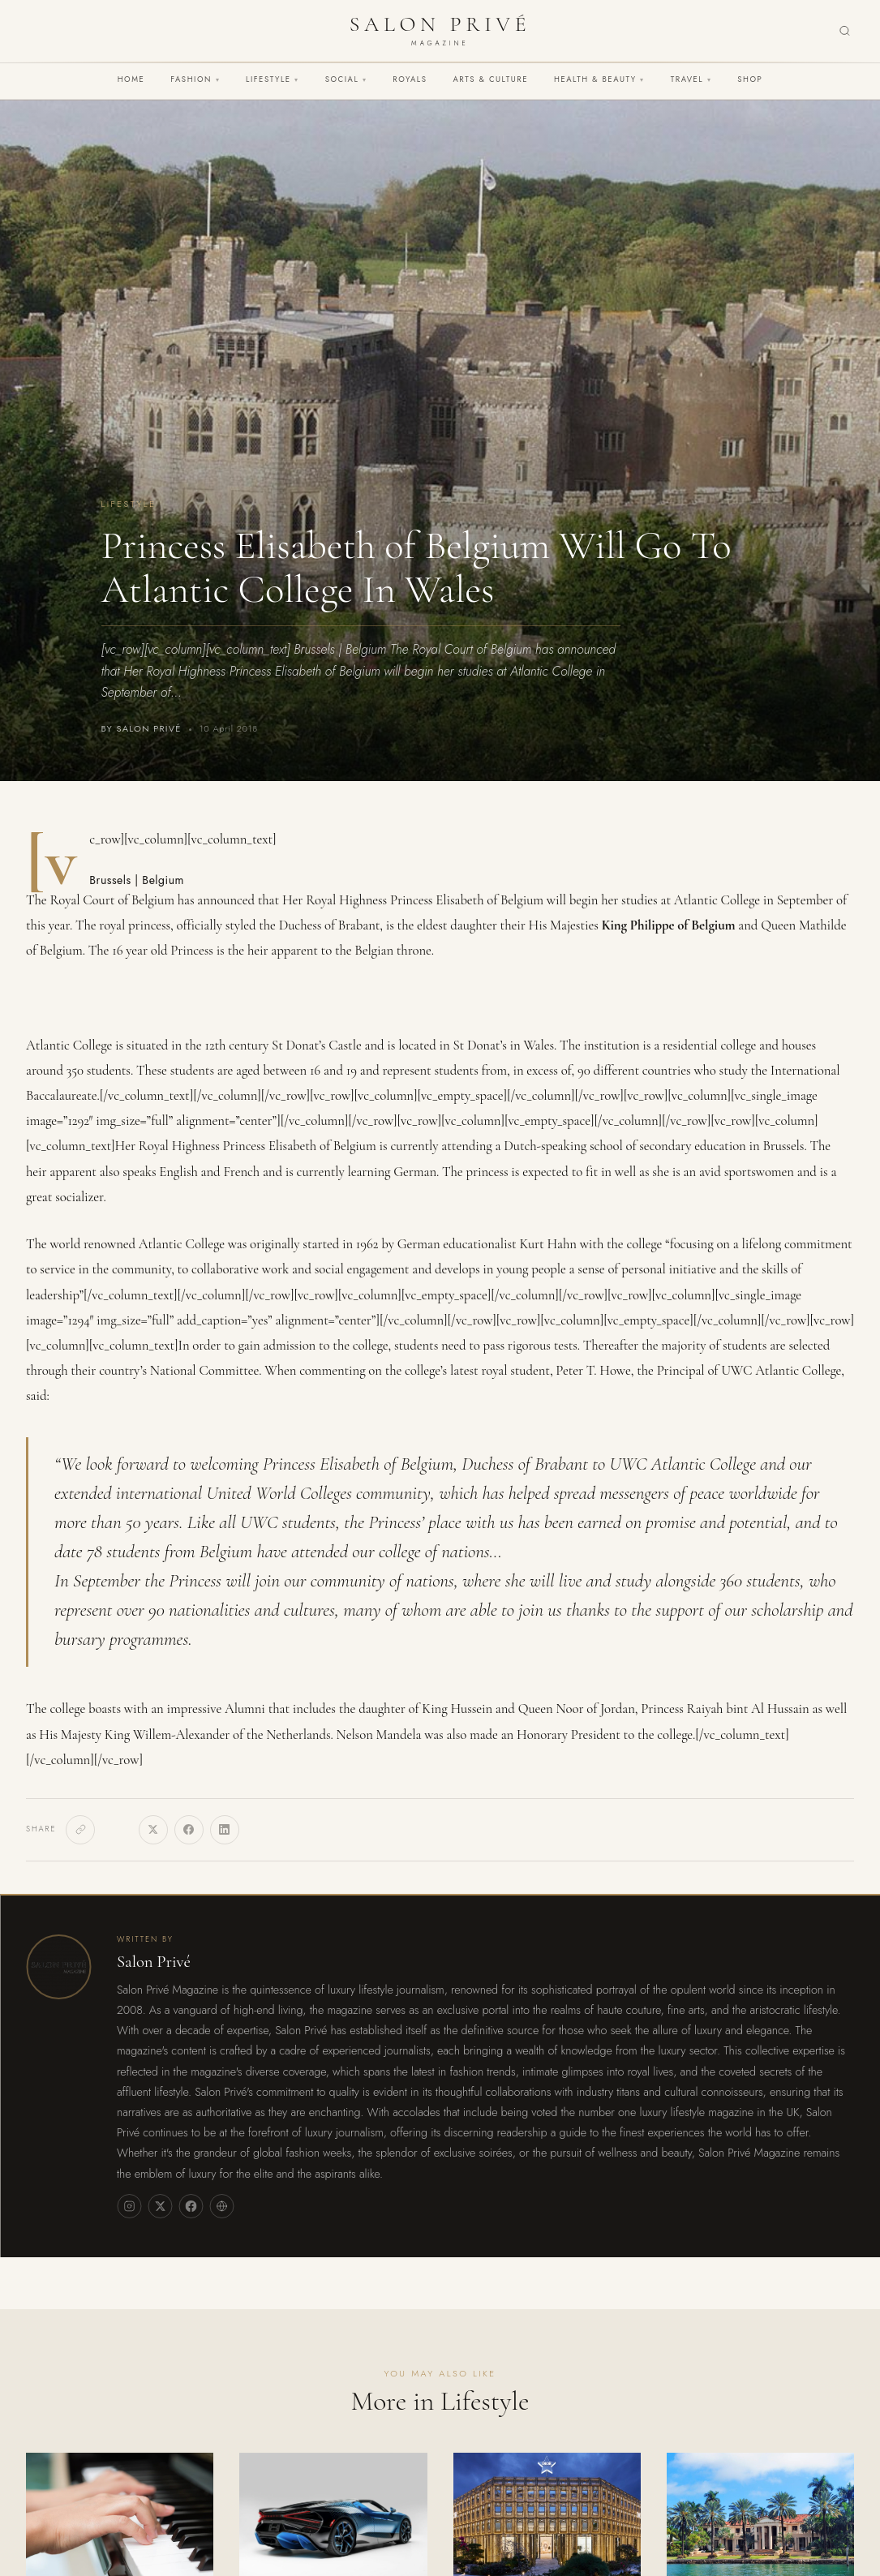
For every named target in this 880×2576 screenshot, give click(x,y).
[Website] (221, 2206)
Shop (749, 79)
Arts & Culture (490, 79)
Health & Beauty (599, 79)
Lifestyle (272, 79)
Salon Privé (154, 1961)
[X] (153, 1829)
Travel (691, 79)
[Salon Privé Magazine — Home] (440, 31)
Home (131, 79)
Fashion (195, 79)
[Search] (844, 31)
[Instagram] (129, 2206)
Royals (410, 79)
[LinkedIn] (224, 1829)
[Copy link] (80, 1829)
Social (346, 79)
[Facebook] (189, 1829)
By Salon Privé (141, 729)
